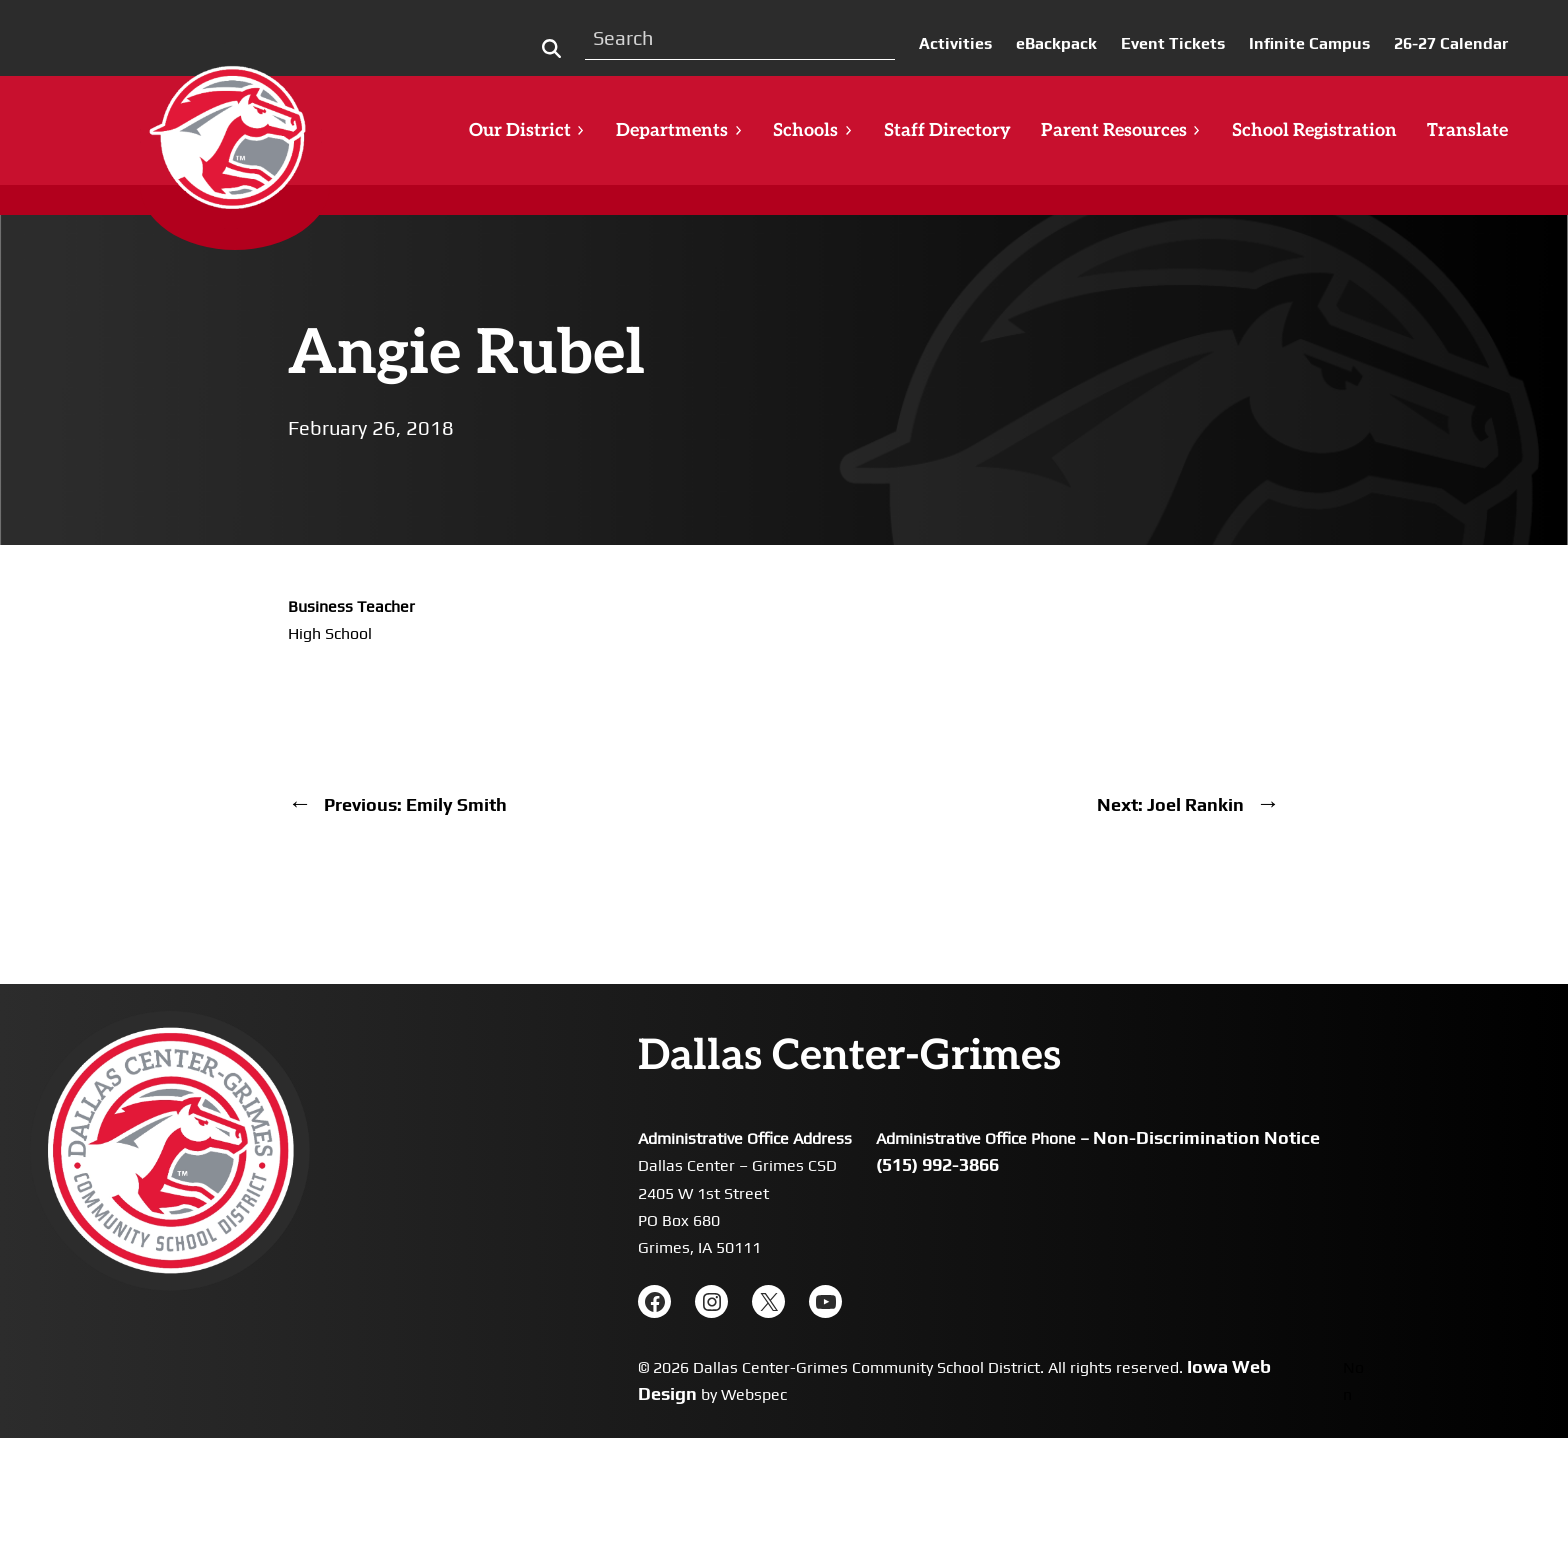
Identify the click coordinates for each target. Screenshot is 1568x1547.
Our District (527, 130)
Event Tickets (1173, 43)
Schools (813, 130)
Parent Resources (1121, 130)
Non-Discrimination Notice (1206, 1137)
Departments (679, 130)
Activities (955, 43)
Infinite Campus (1309, 43)
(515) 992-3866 (937, 1164)
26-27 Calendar (1451, 43)
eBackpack (1056, 43)
